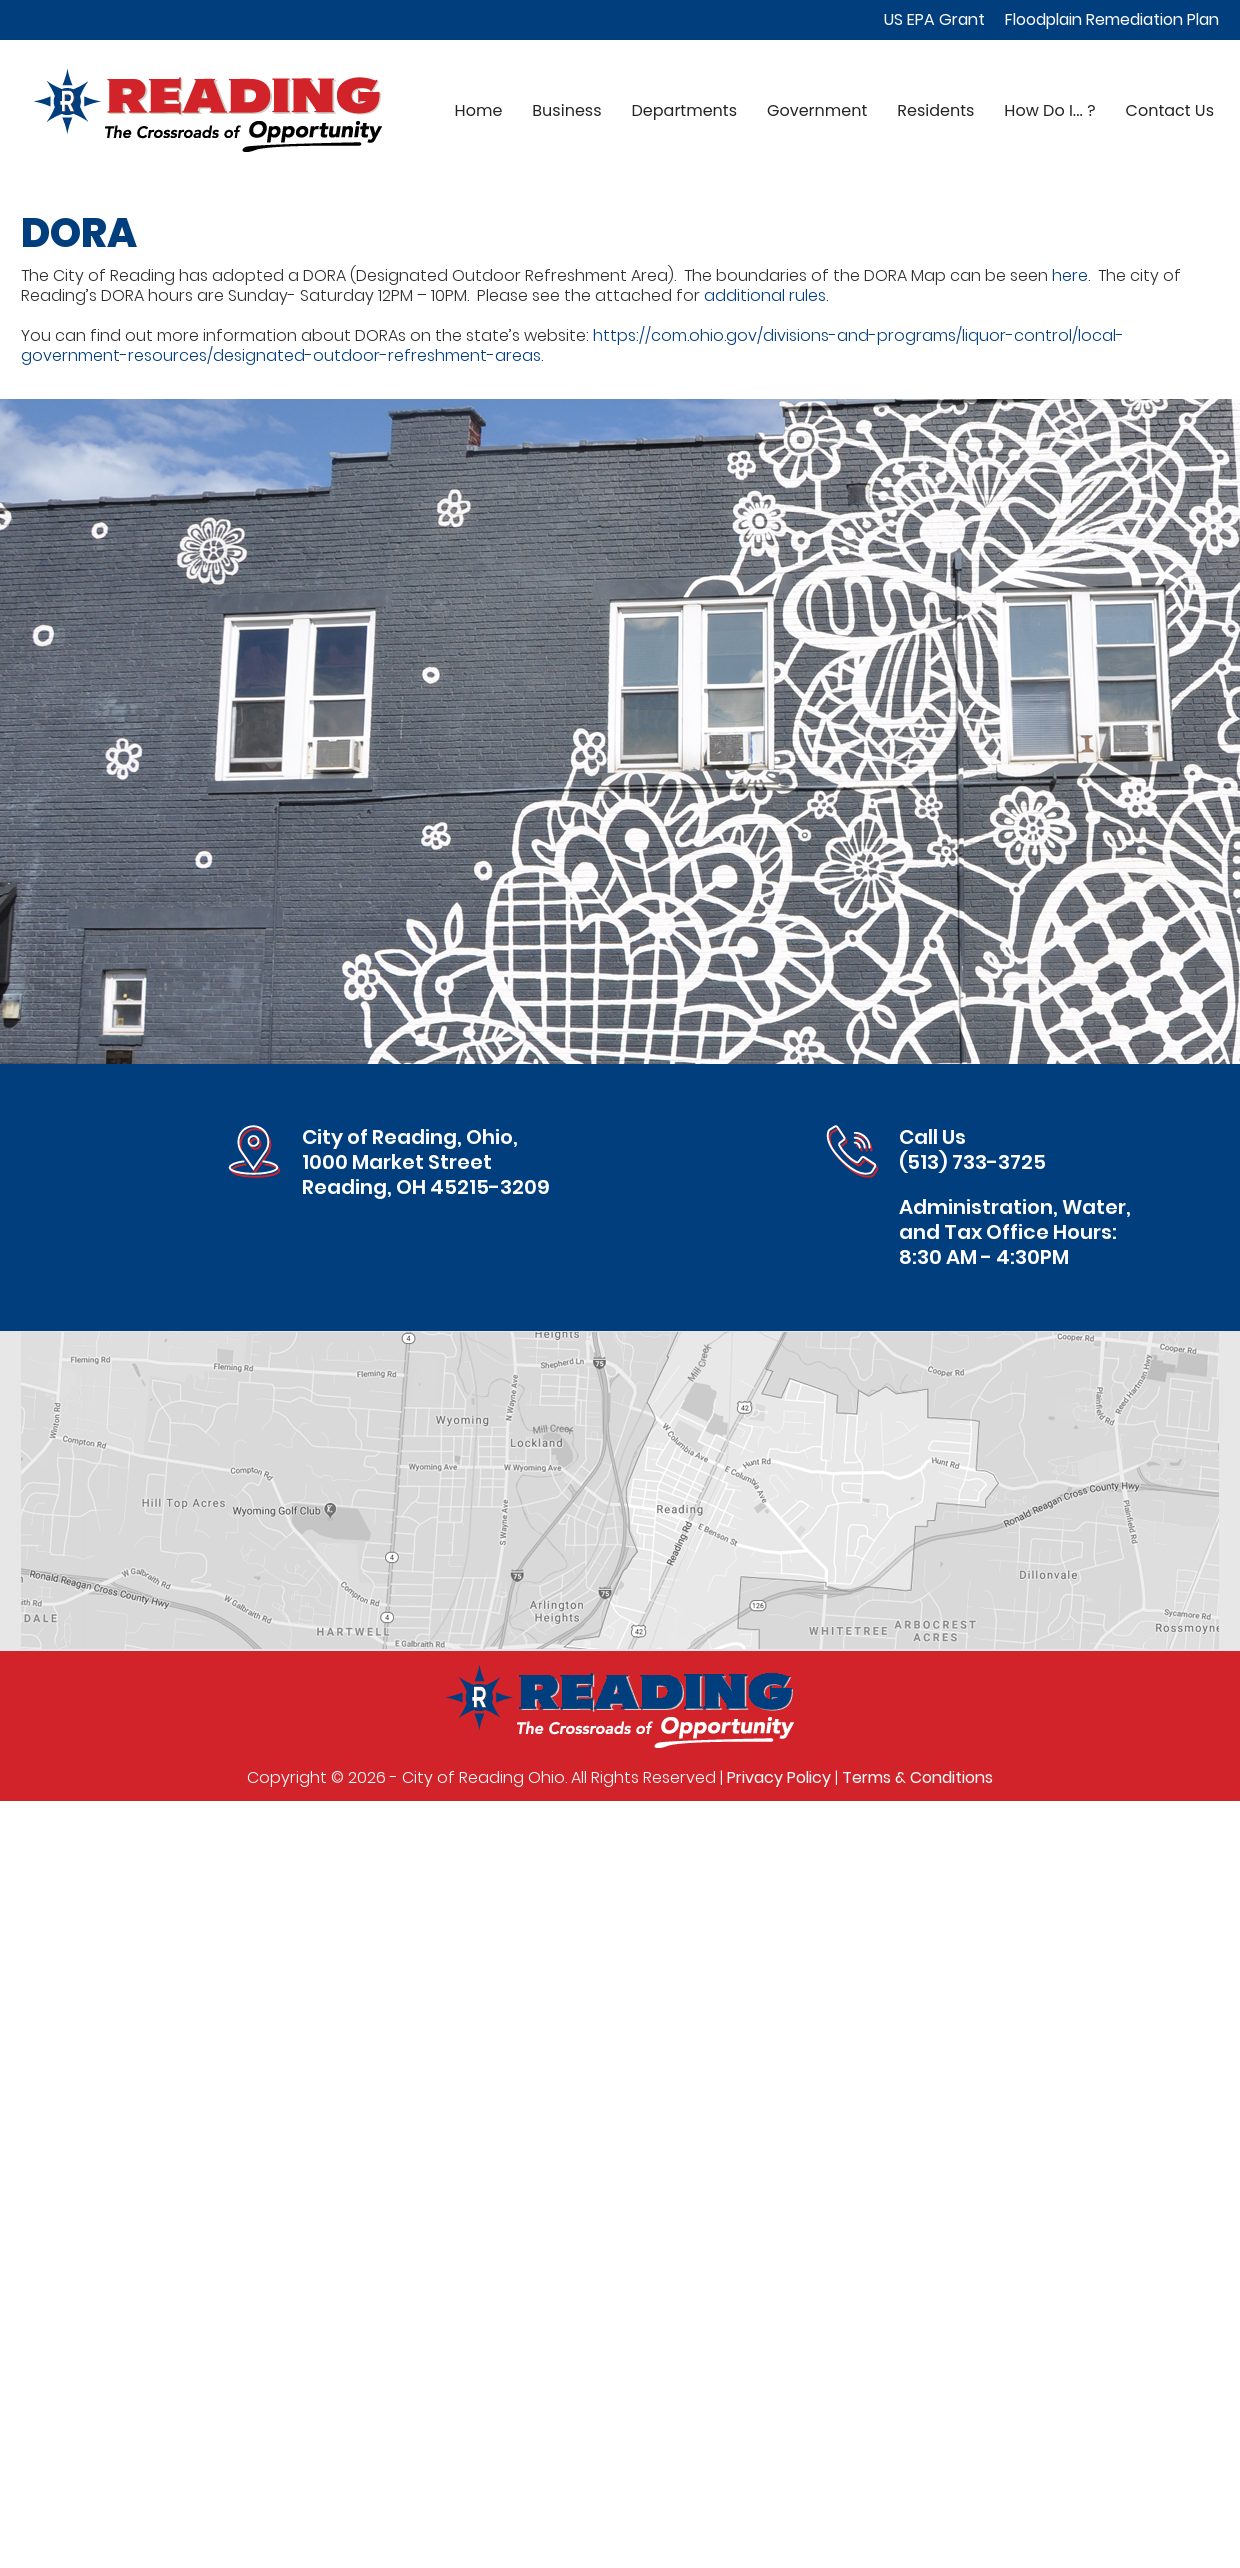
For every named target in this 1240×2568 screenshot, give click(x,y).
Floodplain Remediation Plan (1112, 19)
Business (566, 110)
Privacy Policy (779, 1777)
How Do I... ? (1049, 110)
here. (1071, 275)
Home (479, 110)
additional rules (765, 295)
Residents (935, 110)
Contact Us (1170, 110)
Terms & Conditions (917, 1777)
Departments (684, 110)
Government (817, 110)
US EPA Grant (934, 19)
